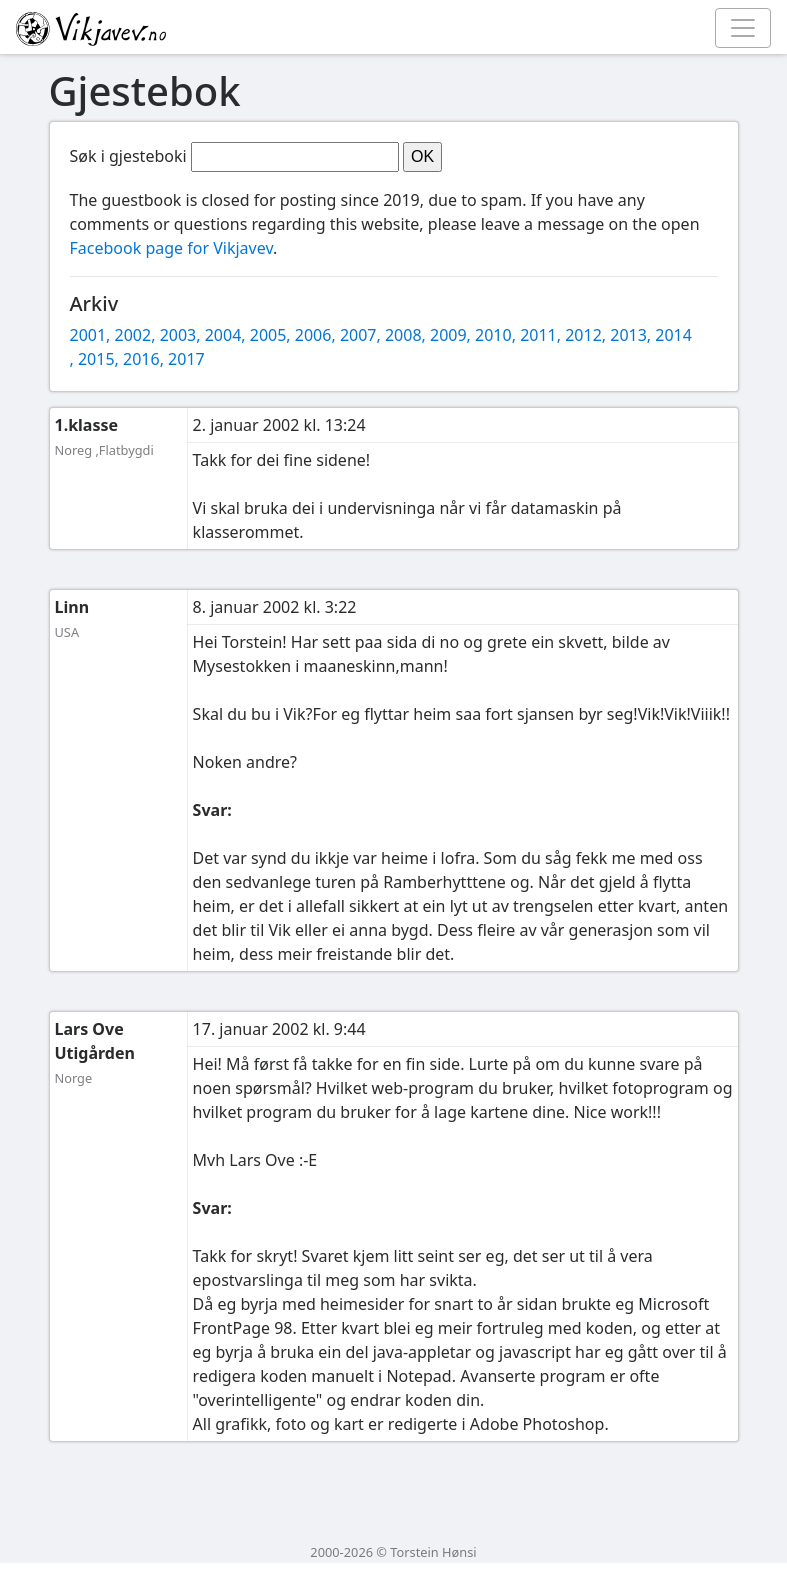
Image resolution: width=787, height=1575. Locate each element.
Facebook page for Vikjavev (171, 248)
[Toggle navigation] (743, 28)
